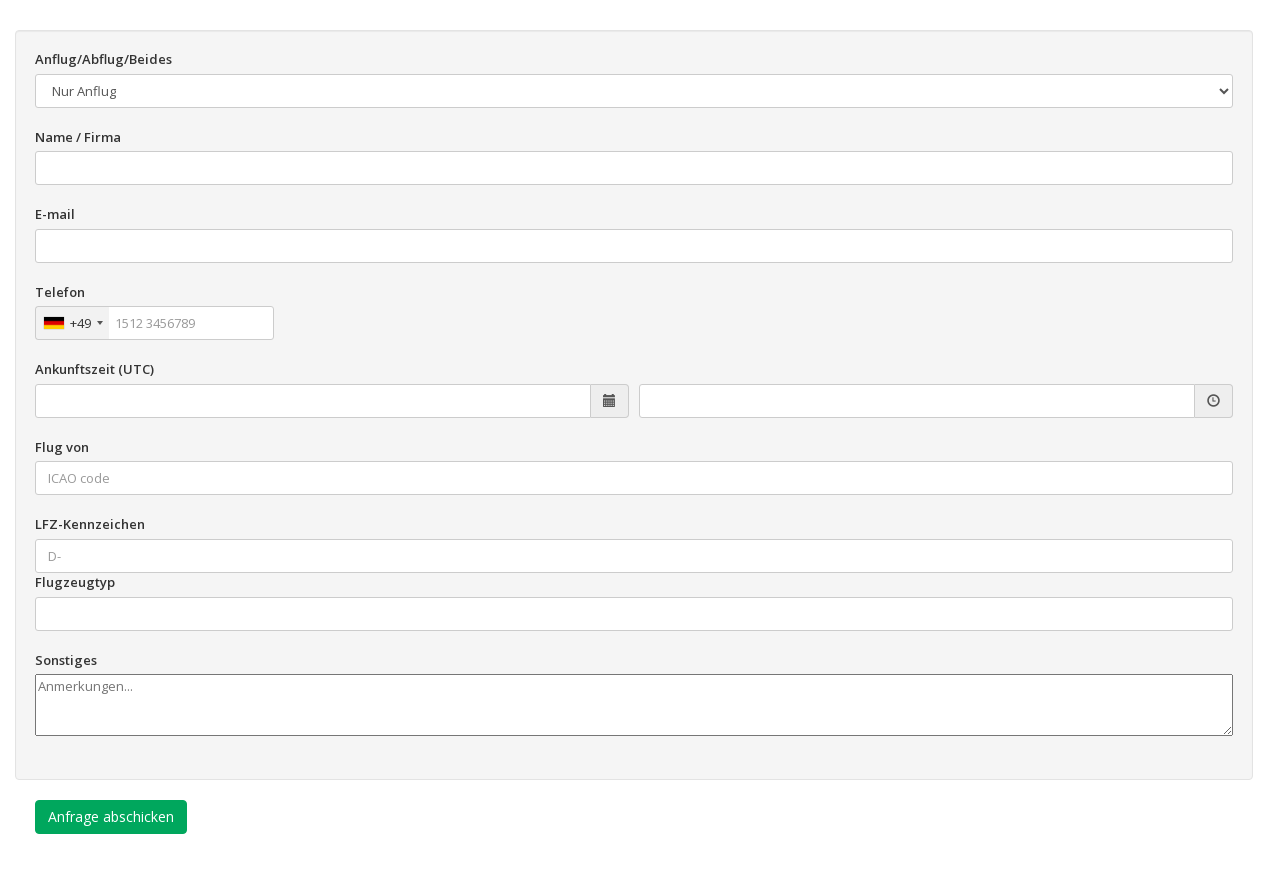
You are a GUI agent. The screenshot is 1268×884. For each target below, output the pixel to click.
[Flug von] (634, 478)
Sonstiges (66, 660)
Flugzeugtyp (75, 582)
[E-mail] (634, 246)
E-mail (55, 214)
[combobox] (72, 323)
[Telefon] (154, 323)
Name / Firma (78, 137)
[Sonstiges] (634, 705)
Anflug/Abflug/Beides (103, 59)
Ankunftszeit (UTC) (94, 369)
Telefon (60, 292)
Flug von (62, 447)
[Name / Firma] (634, 168)
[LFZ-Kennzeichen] (634, 556)
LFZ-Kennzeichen (90, 524)
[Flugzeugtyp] (634, 614)
